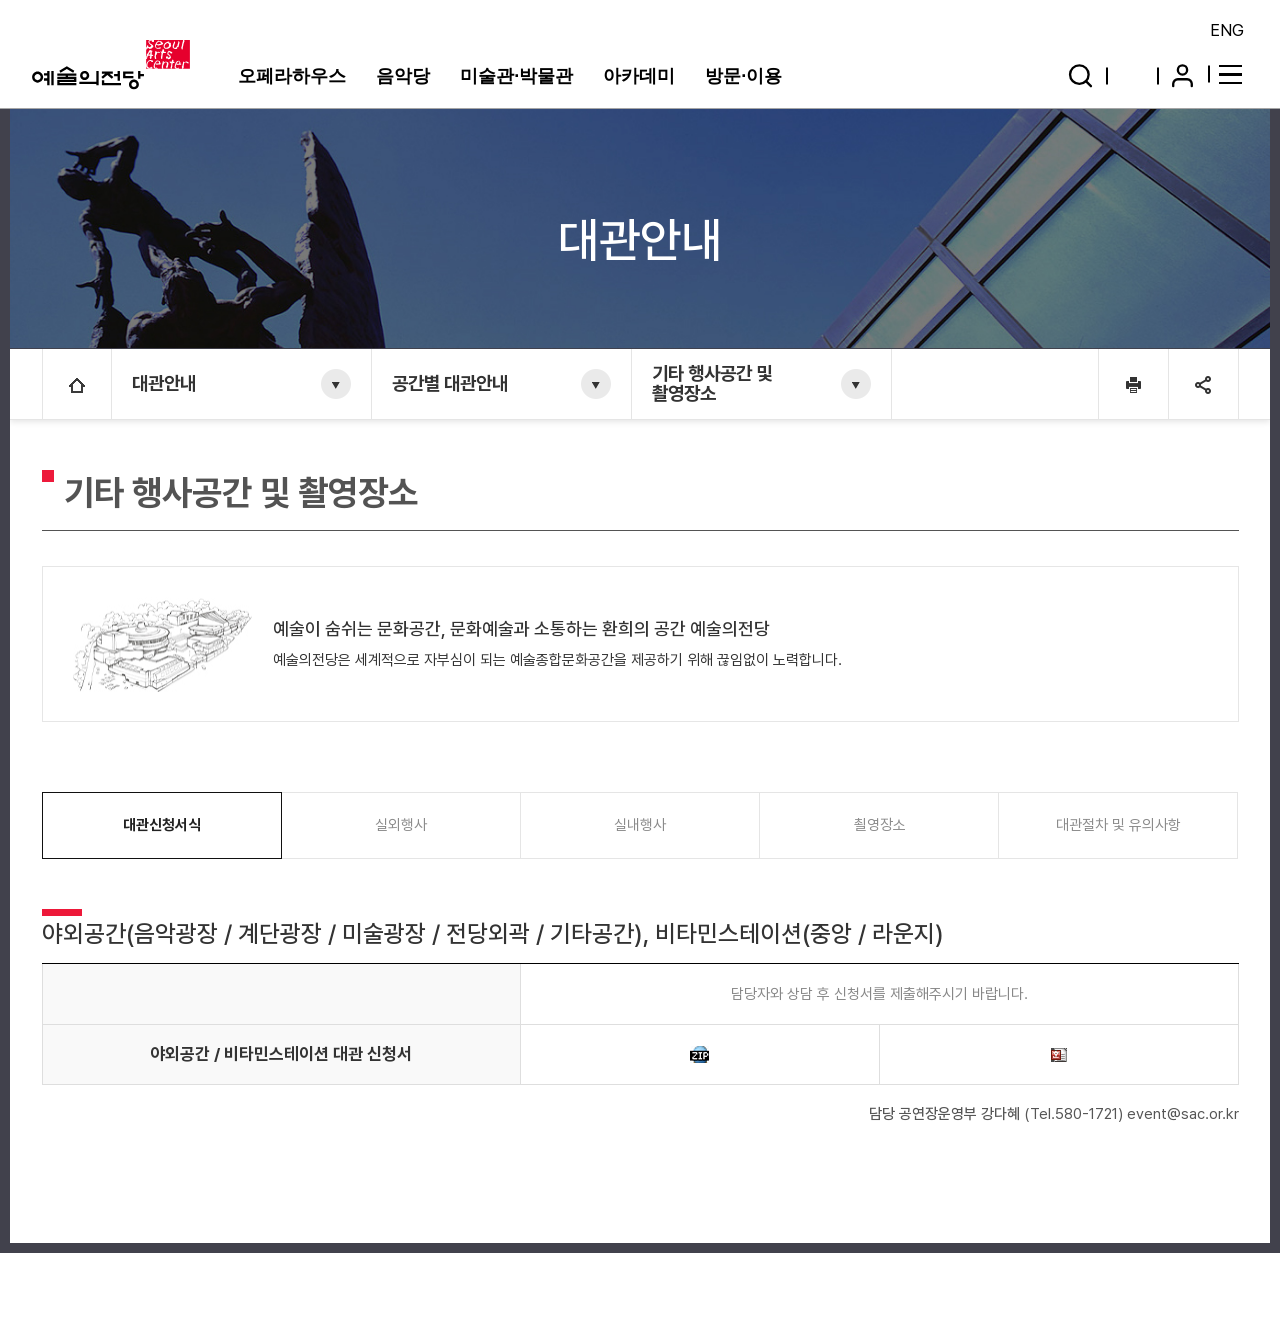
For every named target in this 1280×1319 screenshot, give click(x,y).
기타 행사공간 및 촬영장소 (712, 383)
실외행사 (401, 825)
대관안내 (164, 383)
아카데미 (639, 76)
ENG (1227, 30)
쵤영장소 (880, 825)
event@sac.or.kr (1183, 1114)
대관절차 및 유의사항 (1118, 825)
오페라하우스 (292, 76)
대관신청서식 (162, 825)
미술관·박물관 (516, 76)
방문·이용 (743, 76)
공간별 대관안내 (450, 383)
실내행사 (640, 825)
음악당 (403, 76)
